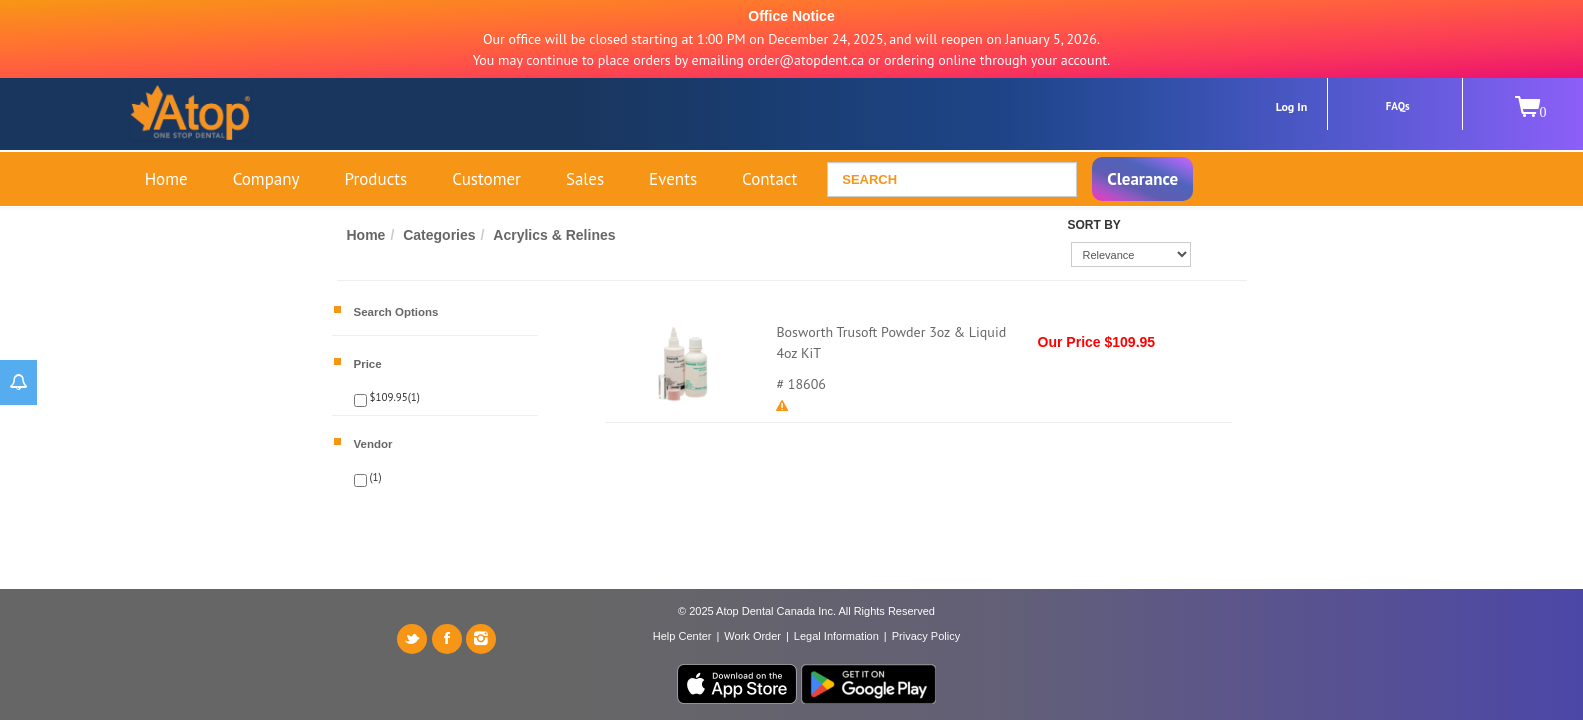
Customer (486, 179)
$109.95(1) (393, 397)
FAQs (1398, 106)
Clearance (1142, 179)
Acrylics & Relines (554, 235)
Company (266, 179)
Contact (769, 179)
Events (673, 179)
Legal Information (836, 636)
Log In (1292, 106)
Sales (585, 179)
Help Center (682, 636)
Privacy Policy (926, 636)
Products (376, 179)
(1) (374, 477)
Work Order (752, 636)
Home (166, 179)
